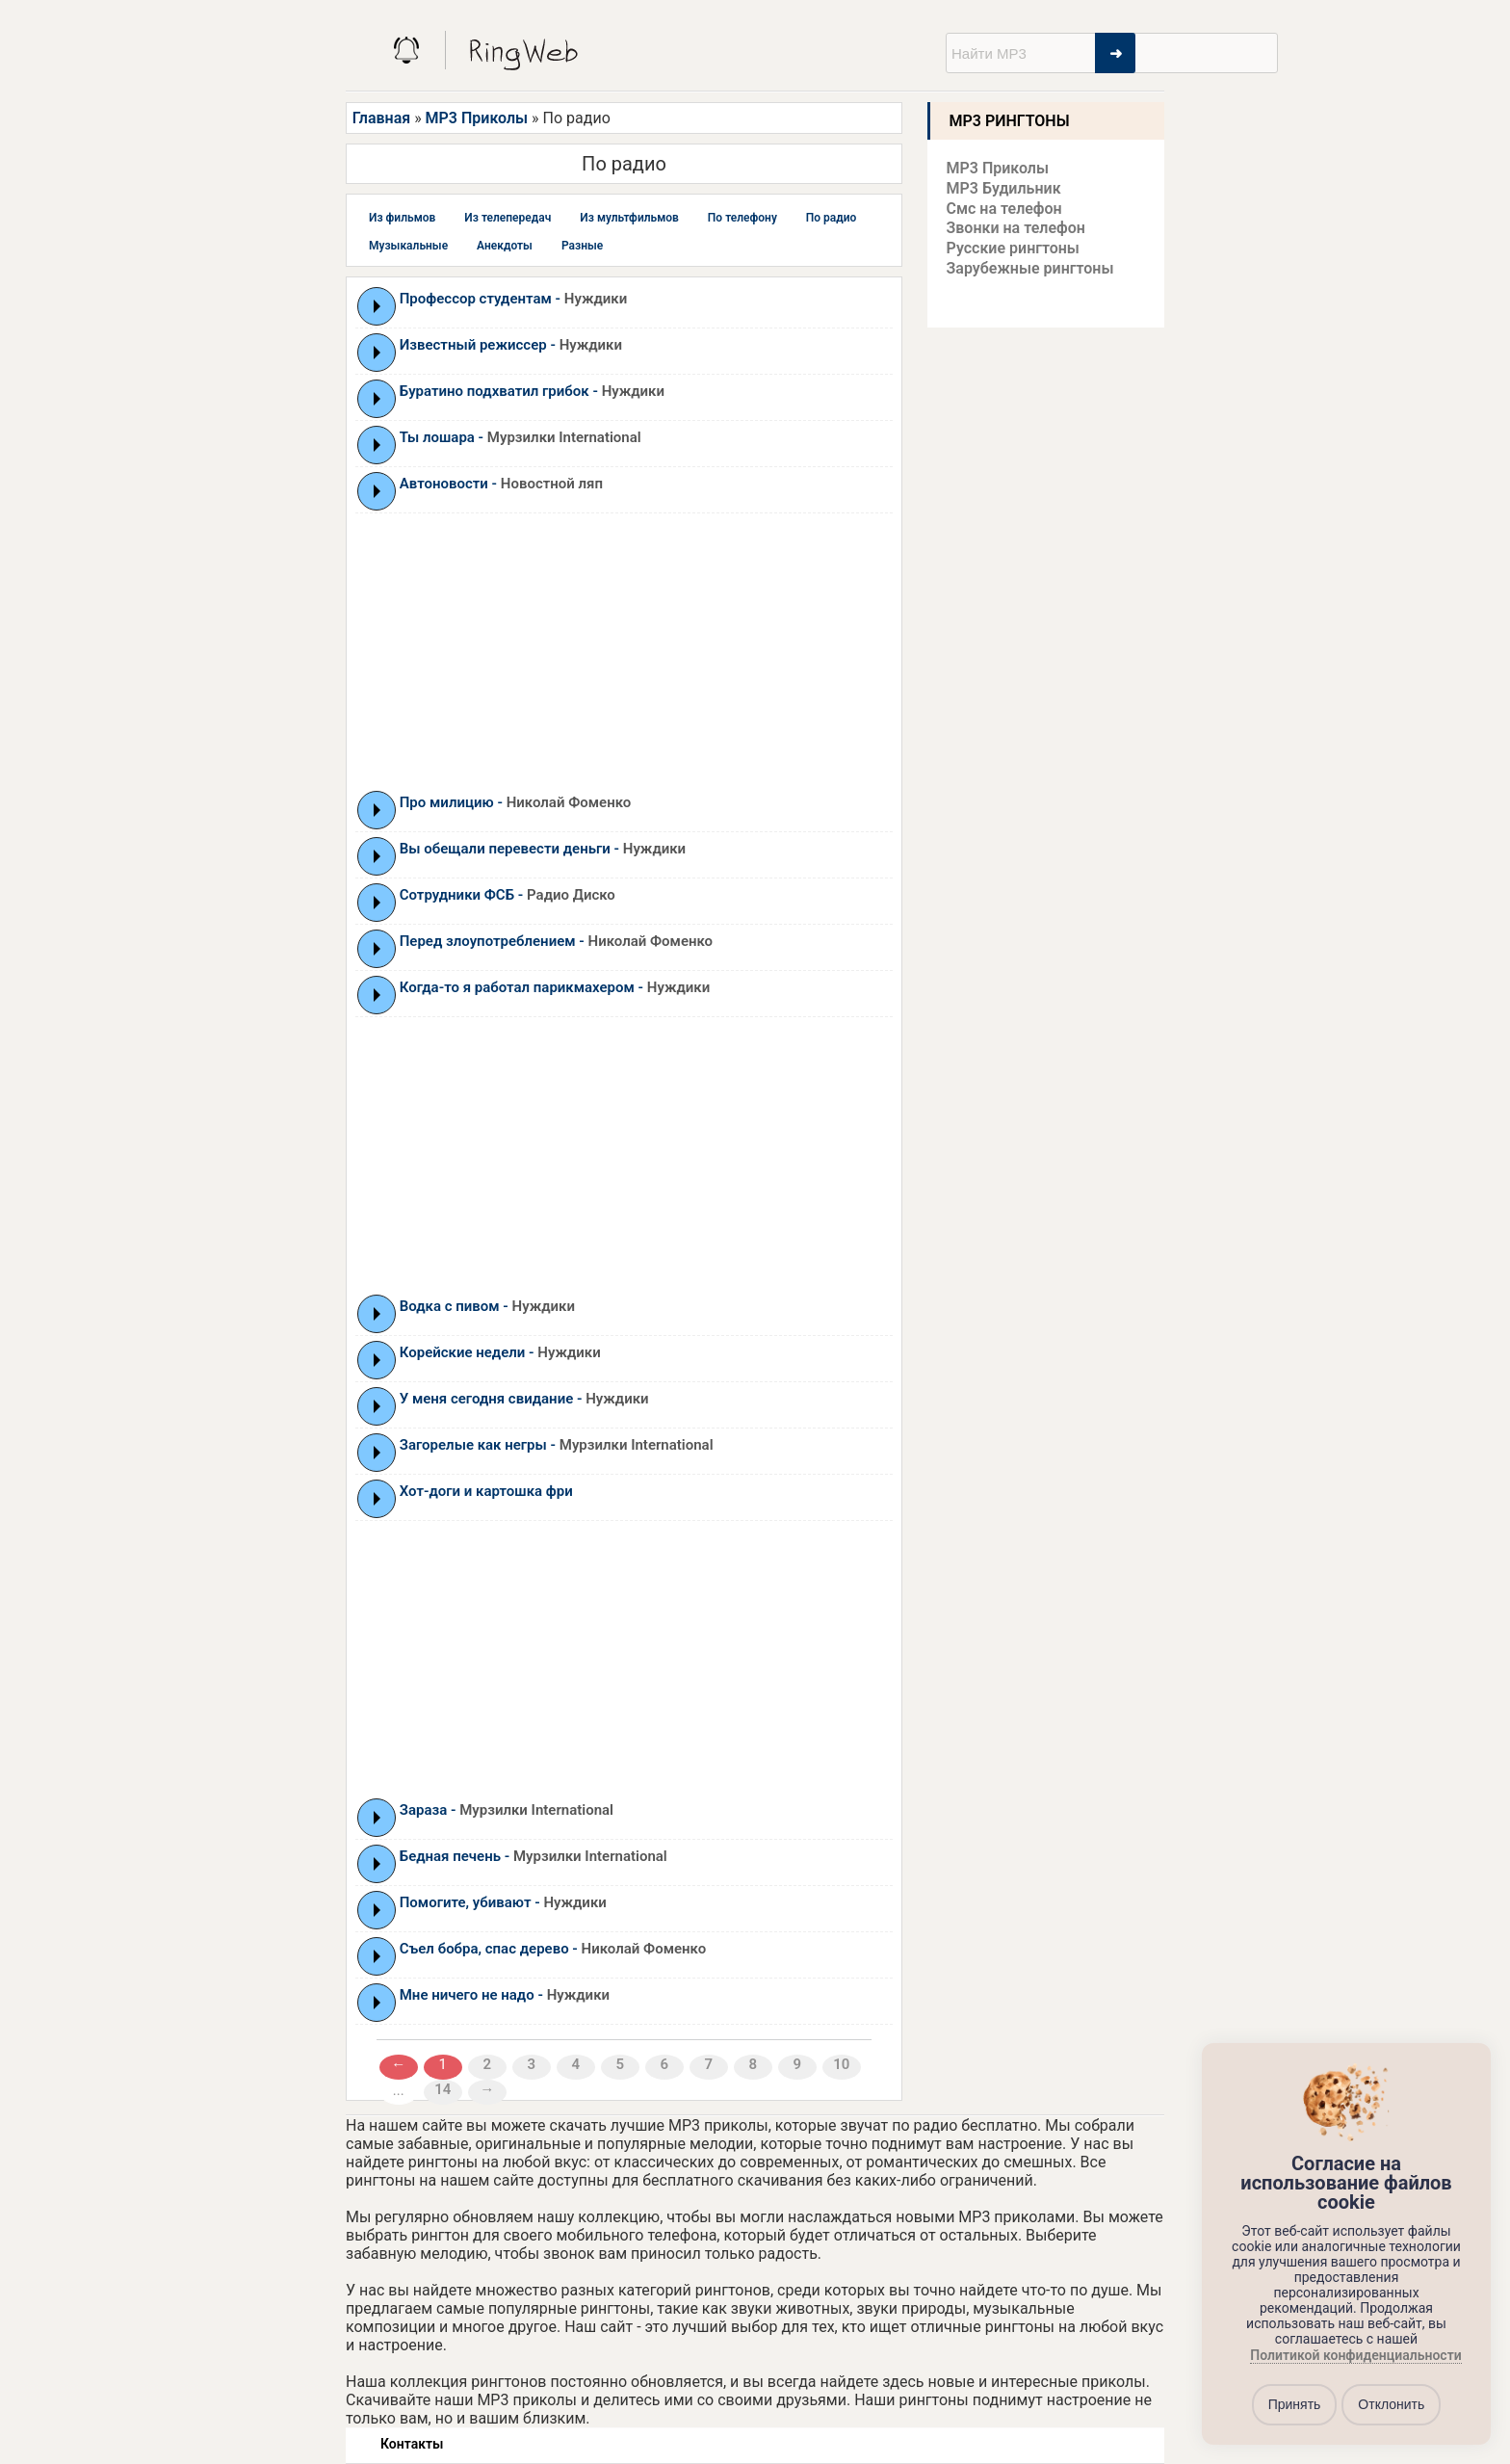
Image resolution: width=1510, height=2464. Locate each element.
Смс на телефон (1004, 208)
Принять (1294, 2404)
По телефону (742, 217)
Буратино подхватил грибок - (532, 391)
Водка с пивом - (487, 1306)
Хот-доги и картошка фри (486, 1491)
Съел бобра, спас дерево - (553, 1948)
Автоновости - (501, 483)
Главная (381, 118)
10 (841, 2064)
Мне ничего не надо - (505, 1995)
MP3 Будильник (1004, 188)
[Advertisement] (624, 651)
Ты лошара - (520, 437)
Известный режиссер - (511, 345)
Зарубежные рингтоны (1030, 268)
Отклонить (1391, 2404)
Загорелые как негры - (557, 1445)
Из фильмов (402, 217)
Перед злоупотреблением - (556, 941)
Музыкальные (408, 245)
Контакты (411, 2443)
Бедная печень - (533, 1856)
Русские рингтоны (1013, 248)
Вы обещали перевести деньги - (543, 848)
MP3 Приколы (477, 118)
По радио (831, 217)
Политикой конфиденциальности (1355, 2355)
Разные (582, 245)
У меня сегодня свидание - (524, 1398)
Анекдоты (505, 245)
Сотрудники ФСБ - (507, 895)
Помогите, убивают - (503, 1902)
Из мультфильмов (629, 217)
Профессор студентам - (513, 298)
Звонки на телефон (1016, 228)
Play (377, 306)
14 (442, 2089)
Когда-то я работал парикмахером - (555, 987)
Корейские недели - (500, 1352)
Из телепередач (507, 217)
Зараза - (506, 1810)
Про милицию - (516, 802)
